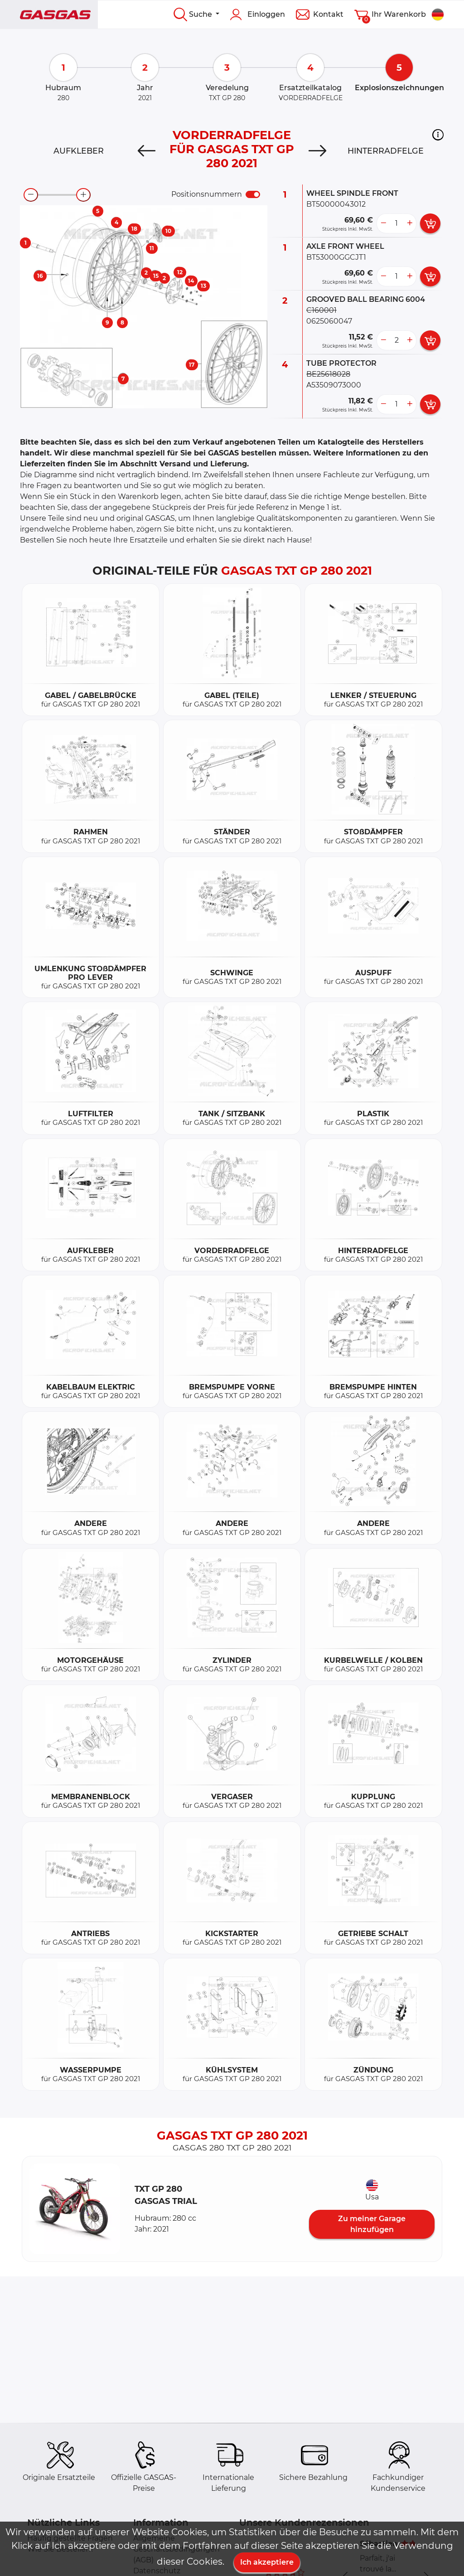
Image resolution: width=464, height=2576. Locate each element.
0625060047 (329, 321)
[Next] (317, 151)
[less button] (383, 223)
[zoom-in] (83, 195)
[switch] (253, 194)
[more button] (409, 223)
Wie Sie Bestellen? (60, 2549)
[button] (438, 135)
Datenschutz (156, 2570)
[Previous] (147, 151)
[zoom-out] (31, 195)
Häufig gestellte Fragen (70, 2538)
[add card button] (430, 223)
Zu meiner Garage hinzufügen (372, 2224)
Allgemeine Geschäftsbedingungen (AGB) (176, 2549)
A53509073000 (333, 385)
